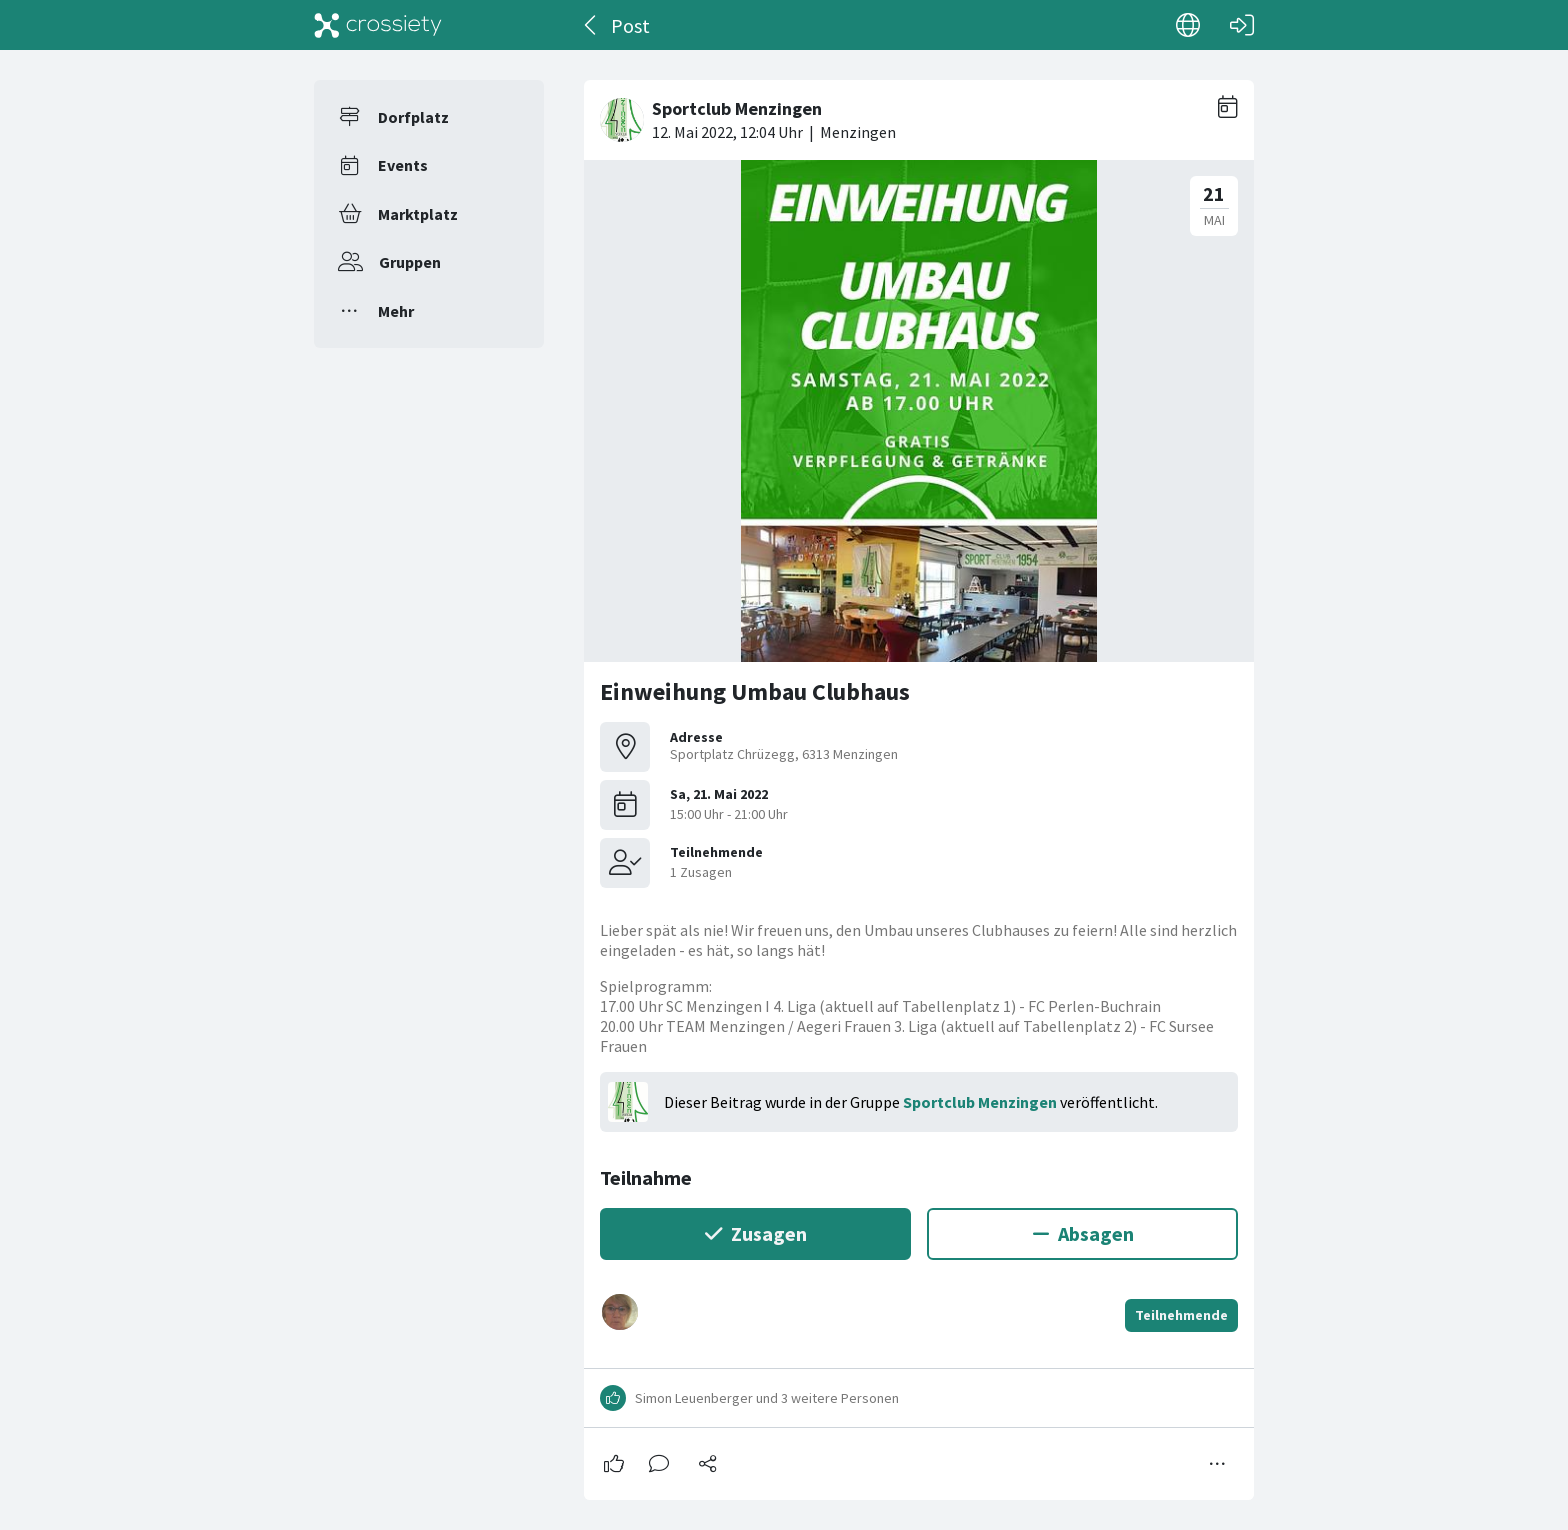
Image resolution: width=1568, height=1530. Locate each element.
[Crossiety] (378, 25)
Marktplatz (418, 214)
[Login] (1242, 25)
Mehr (396, 311)
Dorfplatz (413, 117)
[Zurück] (591, 25)
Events (403, 165)
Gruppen (410, 262)
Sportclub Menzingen (980, 1102)
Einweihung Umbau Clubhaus (755, 691)
